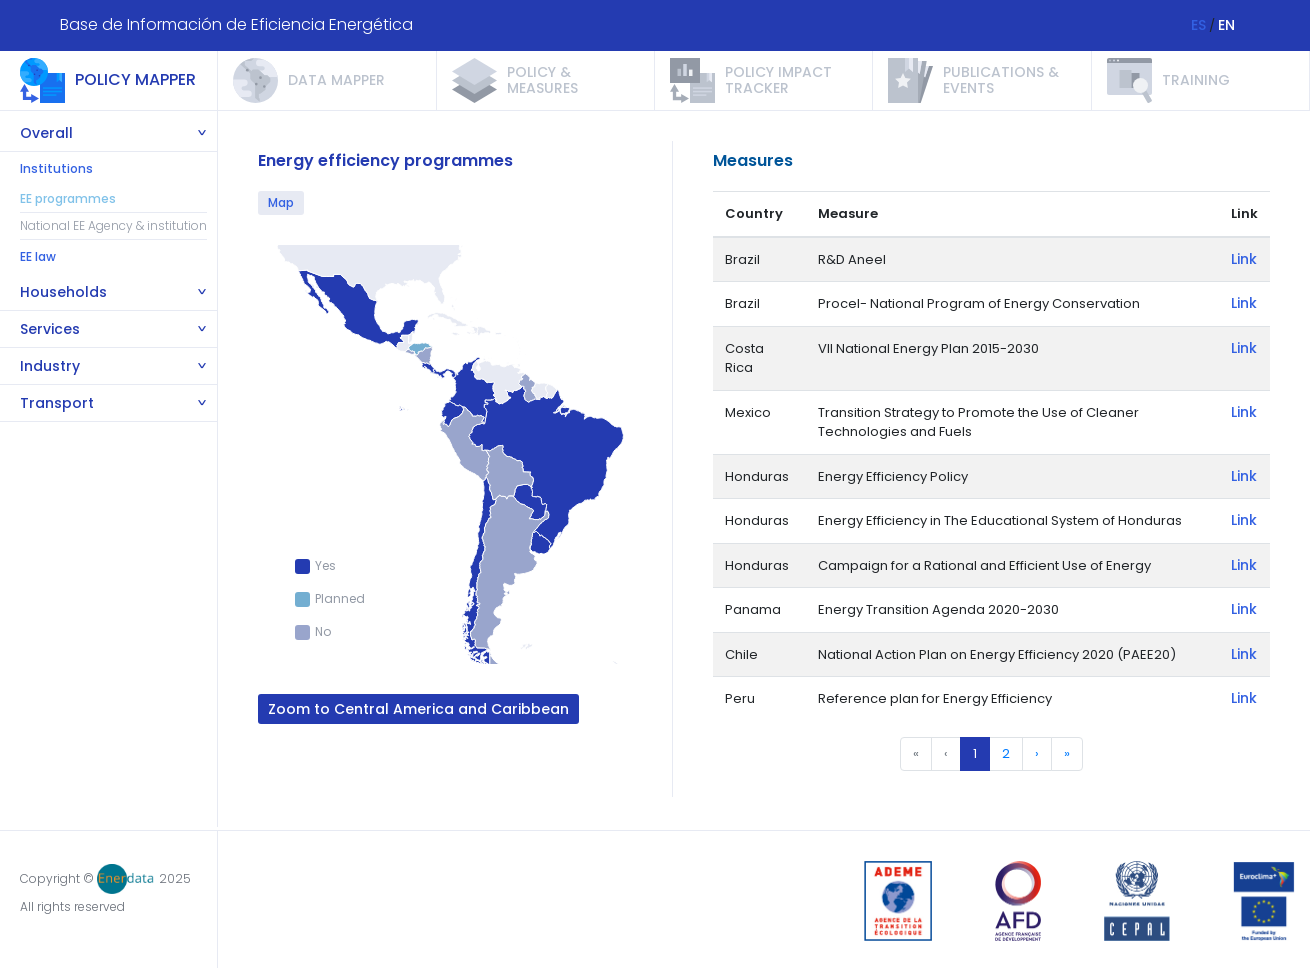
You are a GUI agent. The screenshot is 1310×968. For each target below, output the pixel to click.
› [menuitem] (1037, 753)
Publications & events (1001, 80)
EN (1226, 25)
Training (1196, 80)
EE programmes (68, 198)
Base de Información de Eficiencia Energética (236, 24)
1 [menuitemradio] (975, 753)
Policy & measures (542, 80)
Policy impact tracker (778, 80)
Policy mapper (135, 80)
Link (1244, 259)
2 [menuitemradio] (1006, 753)
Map (281, 202)
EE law (38, 256)
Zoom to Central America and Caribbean (418, 709)
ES (1198, 25)
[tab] (108, 133)
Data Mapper (336, 80)
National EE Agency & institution (113, 225)
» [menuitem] (1067, 753)
